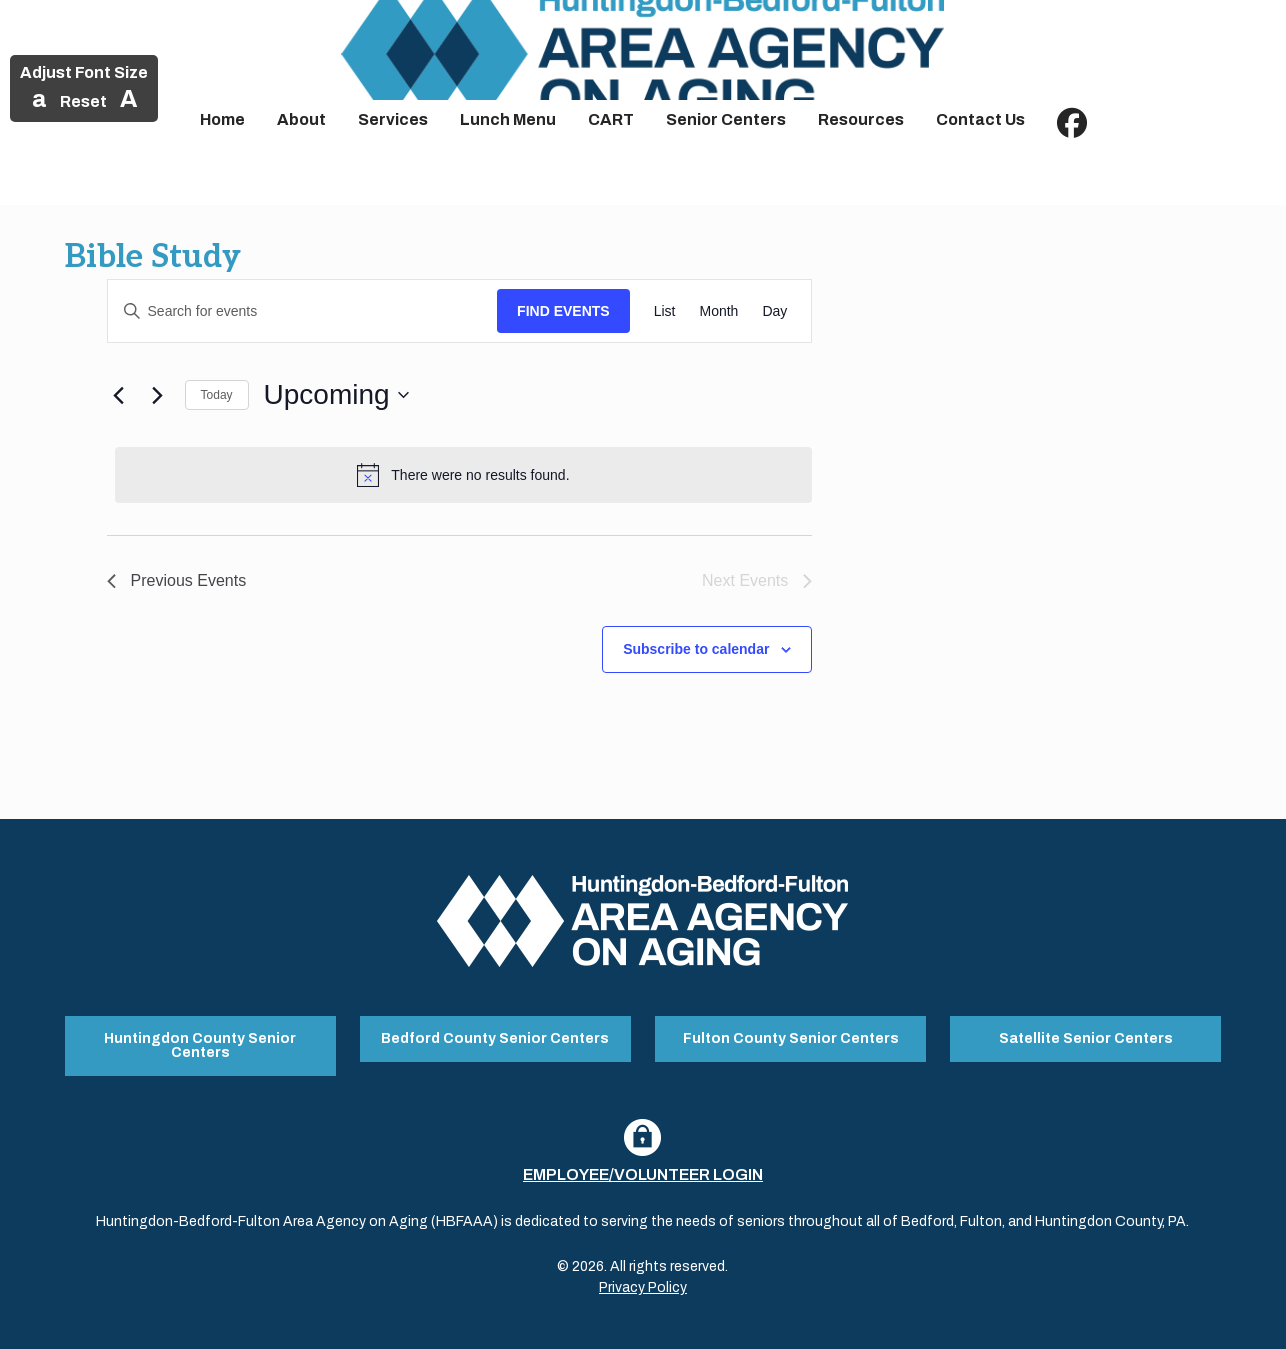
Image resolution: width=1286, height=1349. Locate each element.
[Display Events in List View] (665, 311)
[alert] (464, 475)
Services (393, 119)
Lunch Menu (508, 119)
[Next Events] (158, 395)
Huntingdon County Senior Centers (200, 1043)
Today (217, 395)
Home (222, 119)
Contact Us (980, 119)
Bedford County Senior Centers (495, 1036)
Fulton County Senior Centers (791, 1036)
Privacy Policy (643, 1282)
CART (611, 119)
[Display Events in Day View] (774, 311)
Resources (861, 119)
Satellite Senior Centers (1086, 1036)
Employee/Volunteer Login (643, 1169)
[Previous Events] (119, 395)
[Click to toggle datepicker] (336, 395)
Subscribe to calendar (696, 649)
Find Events (563, 311)
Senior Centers (726, 119)
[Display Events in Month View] (718, 311)
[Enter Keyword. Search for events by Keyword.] (303, 311)
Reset (83, 101)
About (301, 119)
